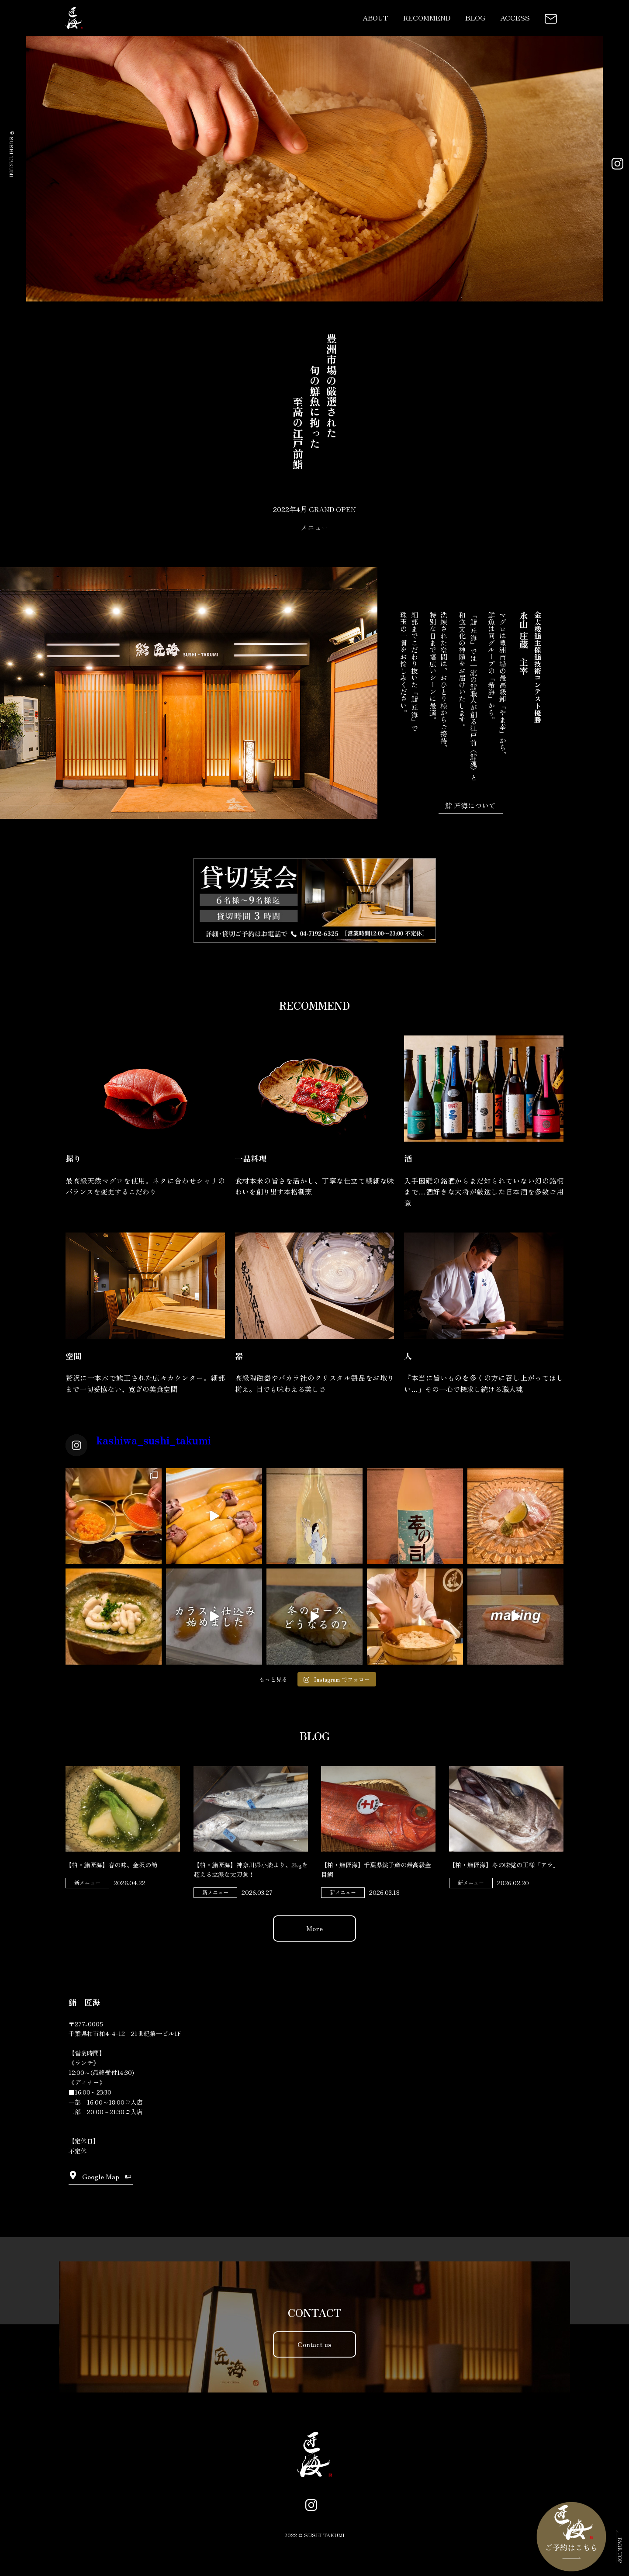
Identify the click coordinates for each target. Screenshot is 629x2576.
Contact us (314, 2344)
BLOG (475, 17)
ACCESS (515, 17)
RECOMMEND (426, 17)
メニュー (314, 527)
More (314, 1928)
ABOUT (375, 17)
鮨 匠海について (470, 805)
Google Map (100, 2176)
